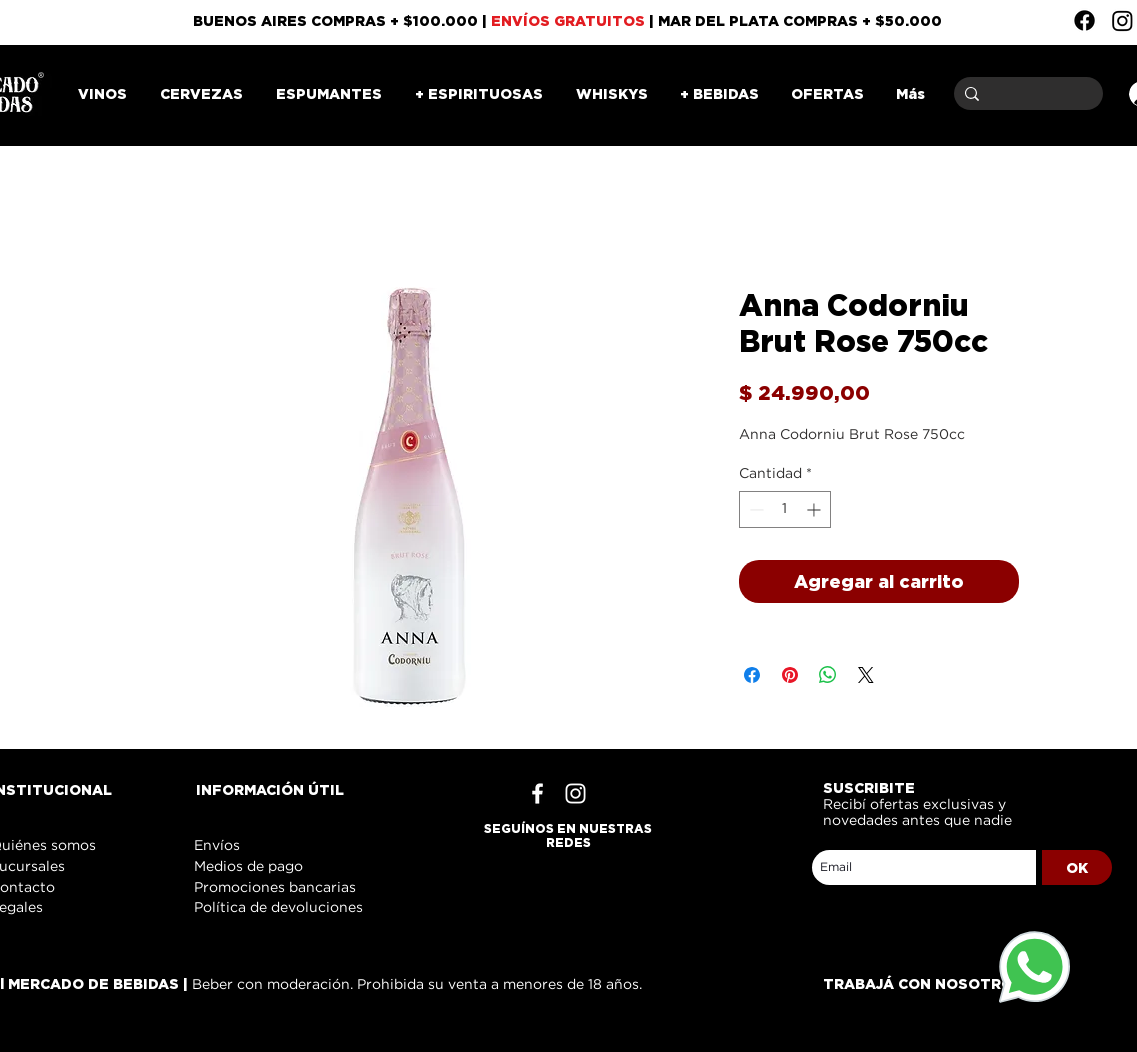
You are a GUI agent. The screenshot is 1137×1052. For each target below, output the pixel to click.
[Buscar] (1025, 93)
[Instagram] (1122, 20)
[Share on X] (866, 675)
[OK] (1077, 867)
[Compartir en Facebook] (752, 675)
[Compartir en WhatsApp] (828, 675)
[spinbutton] (785, 509)
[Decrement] (754, 509)
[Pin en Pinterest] (790, 675)
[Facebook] (1084, 20)
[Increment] (815, 509)
